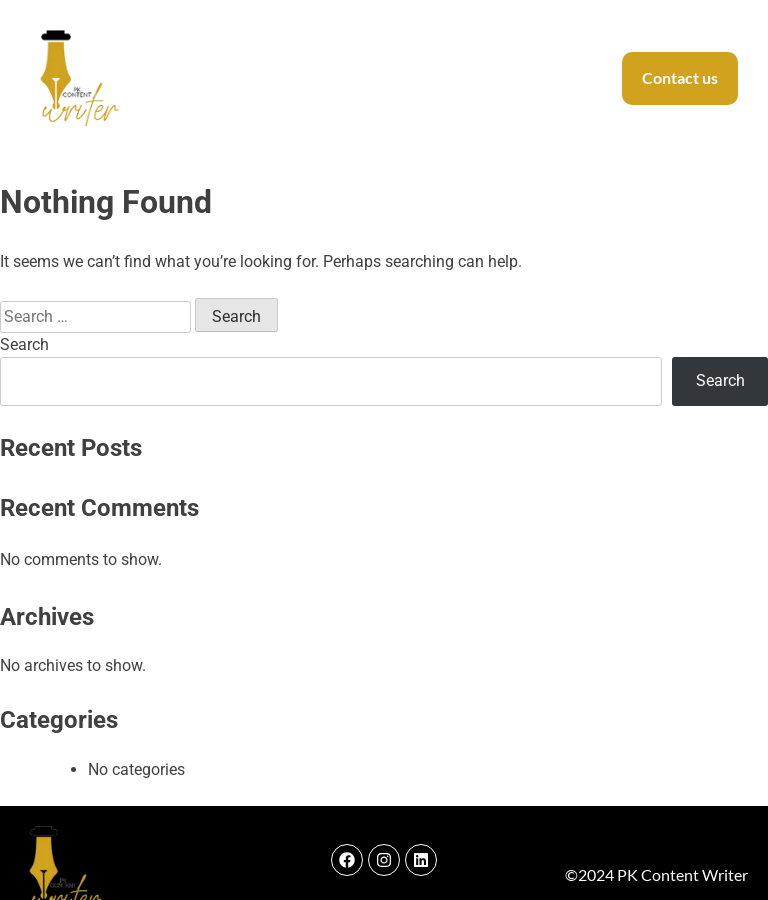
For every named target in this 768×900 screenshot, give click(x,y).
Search (24, 344)
